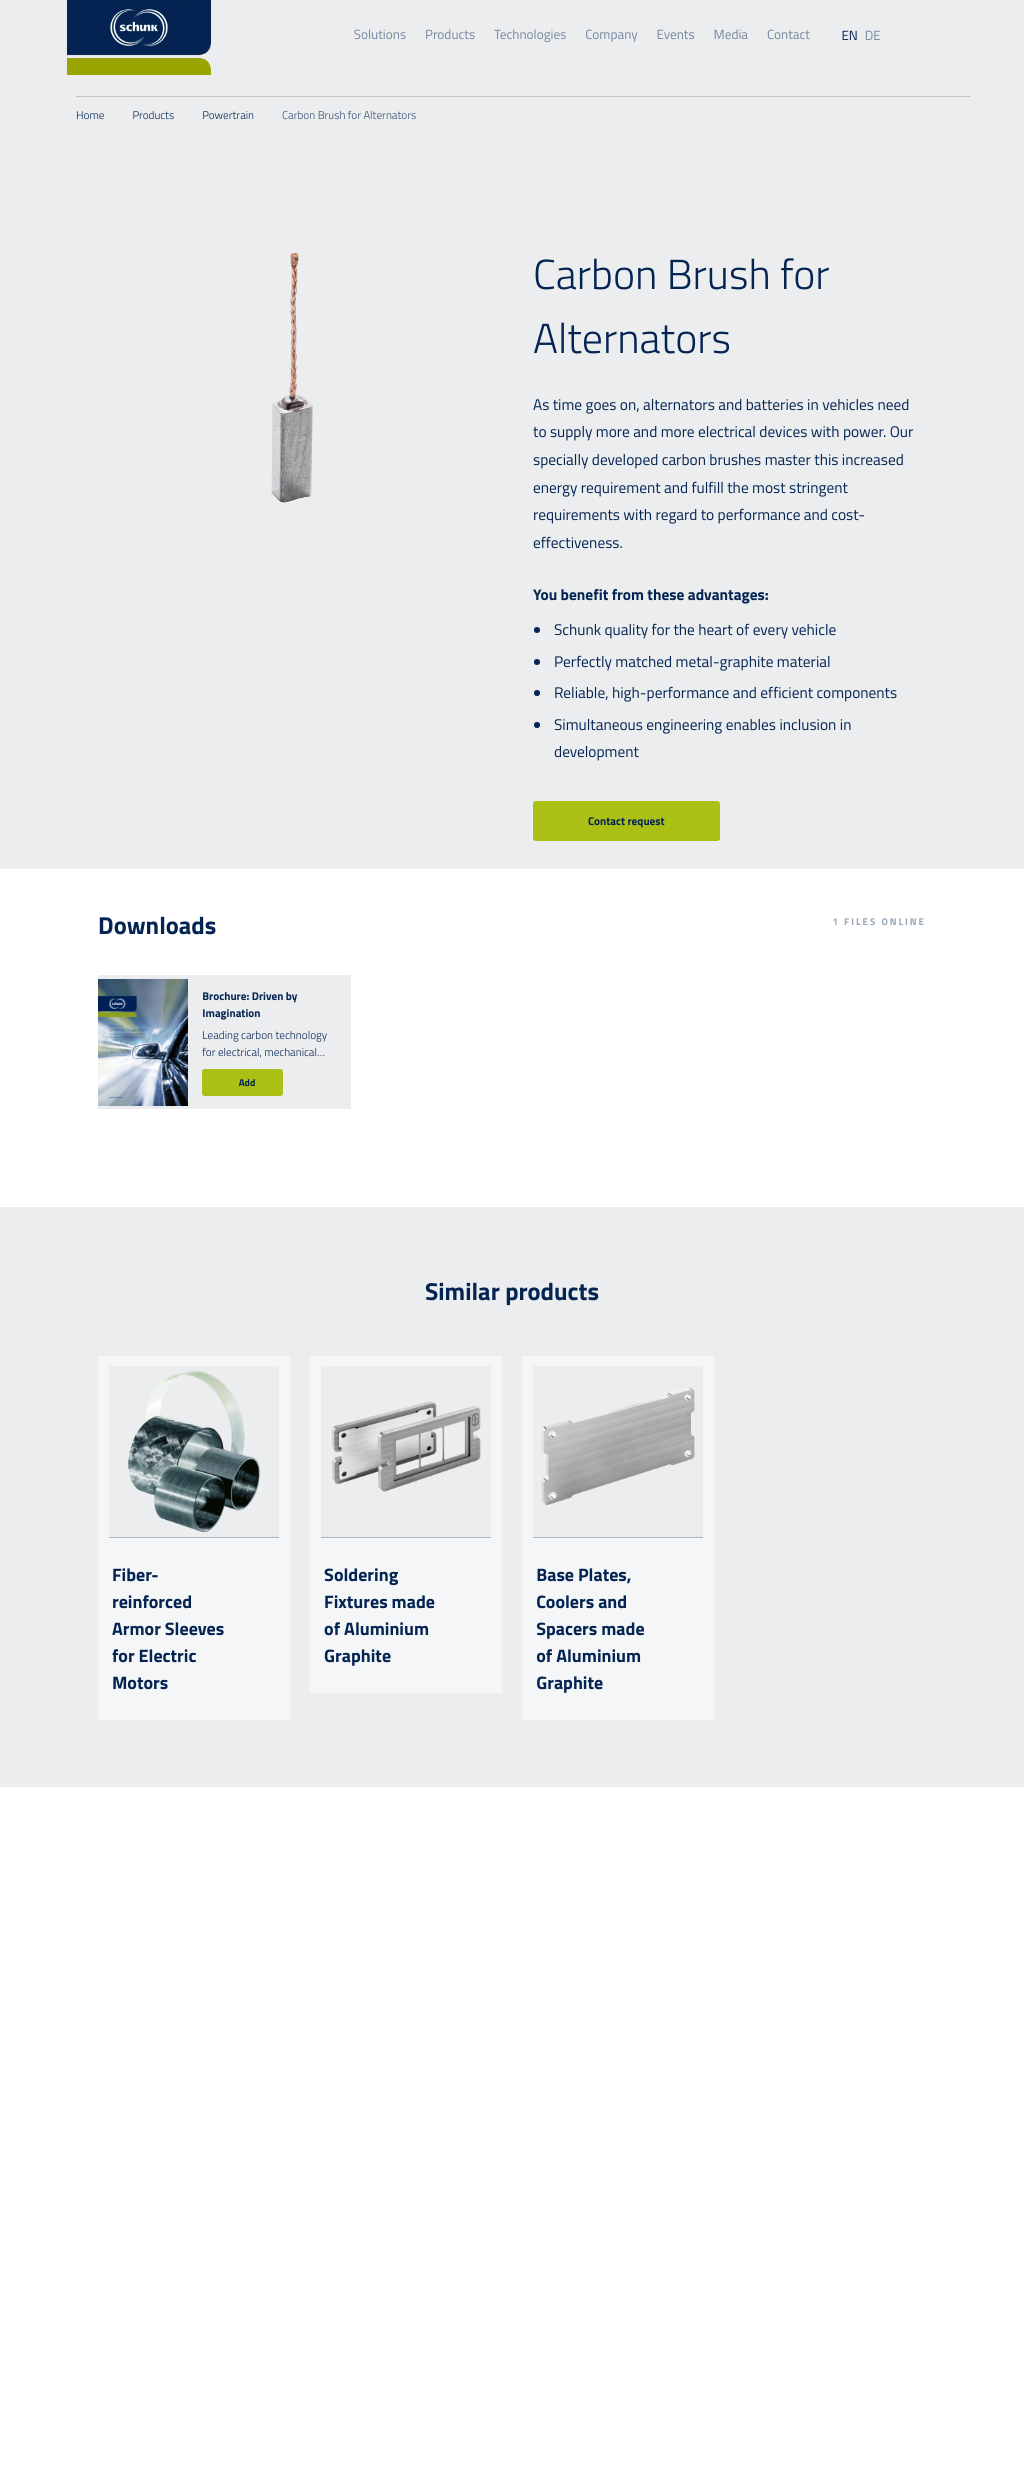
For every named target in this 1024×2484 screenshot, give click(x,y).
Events (676, 35)
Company (611, 35)
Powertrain (228, 115)
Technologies (530, 35)
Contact (788, 35)
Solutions (380, 35)
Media (731, 35)
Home (90, 115)
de (873, 36)
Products (450, 35)
